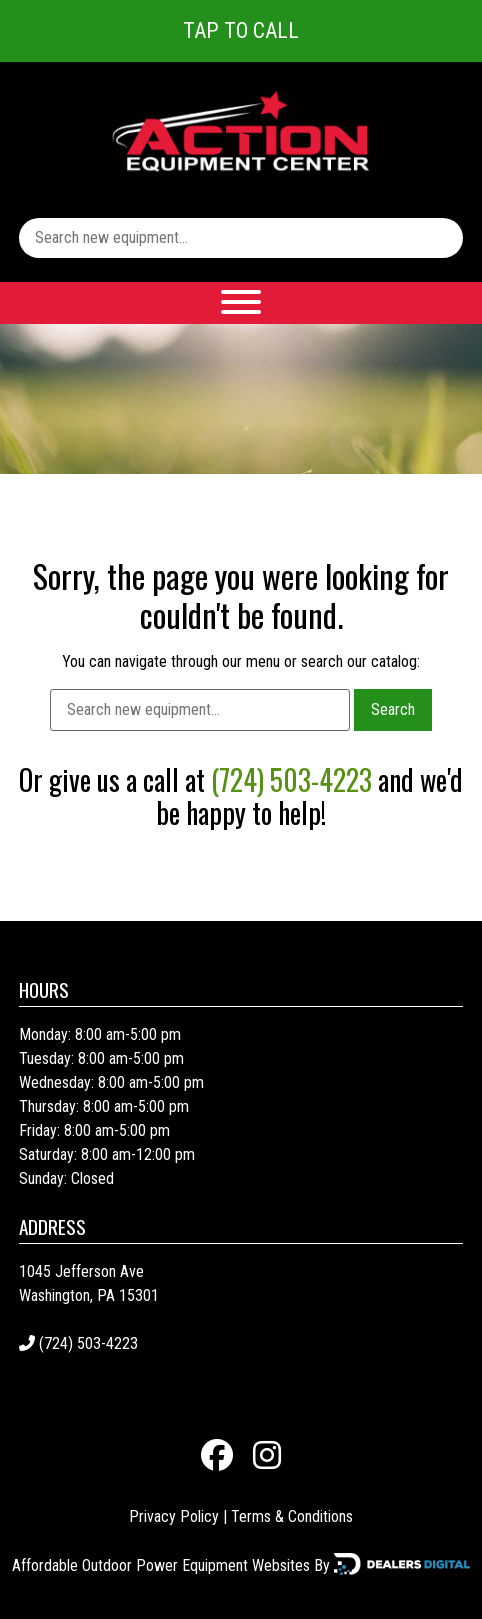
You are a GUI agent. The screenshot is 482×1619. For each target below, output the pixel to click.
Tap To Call (241, 30)
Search (393, 709)
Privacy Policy (174, 1516)
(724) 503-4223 (291, 779)
